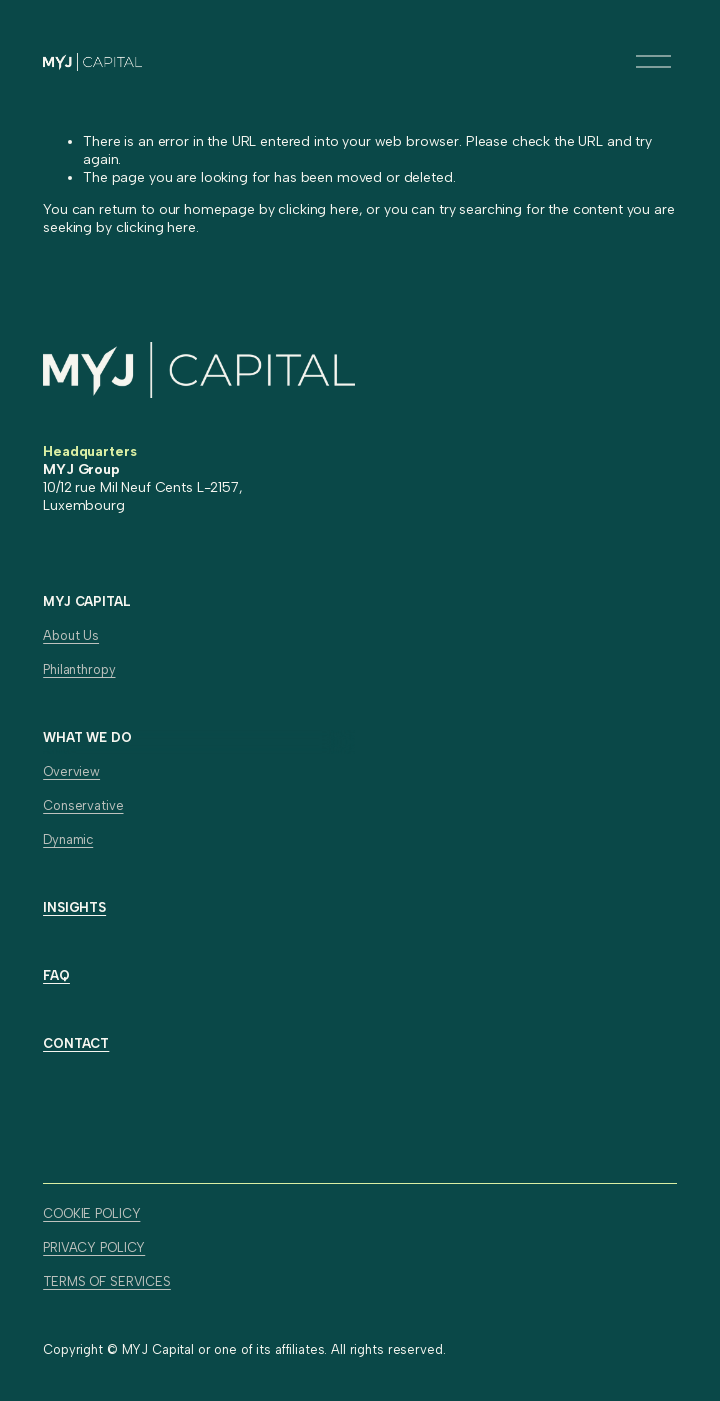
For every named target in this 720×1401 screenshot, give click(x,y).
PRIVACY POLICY (94, 1247)
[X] (99, 1120)
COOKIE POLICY (91, 1213)
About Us (71, 635)
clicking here (318, 209)
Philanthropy (79, 669)
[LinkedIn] (59, 1120)
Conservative (83, 805)
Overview (71, 771)
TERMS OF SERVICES (107, 1281)
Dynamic (68, 839)
